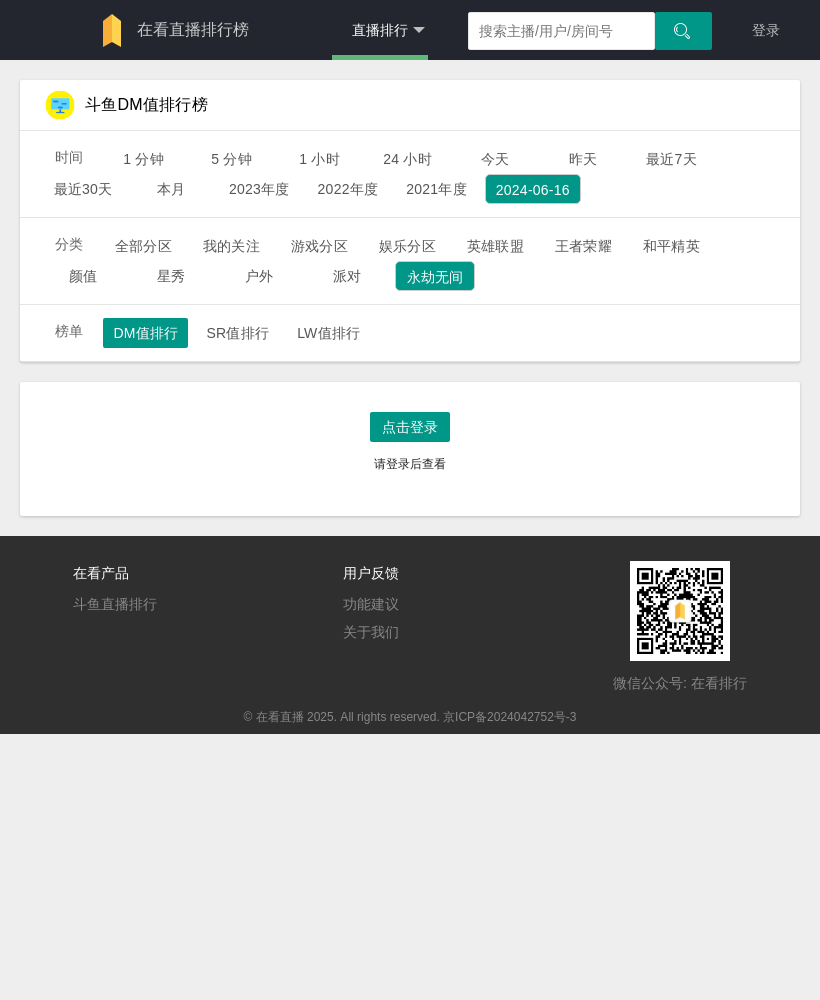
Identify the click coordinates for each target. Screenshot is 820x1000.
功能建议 (371, 604)
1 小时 (319, 159)
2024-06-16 (533, 190)
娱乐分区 (407, 246)
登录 (766, 30)
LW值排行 (328, 333)
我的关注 (231, 246)
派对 (347, 276)
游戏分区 (319, 246)
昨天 (583, 159)
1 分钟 (143, 159)
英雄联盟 (495, 246)
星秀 (171, 276)
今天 (495, 159)
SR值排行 (237, 333)
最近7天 (671, 159)
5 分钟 (231, 159)
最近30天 (83, 189)
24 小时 (407, 159)
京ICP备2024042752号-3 (509, 717)
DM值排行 (145, 333)
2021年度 (436, 189)
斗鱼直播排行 (115, 604)
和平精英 (671, 246)
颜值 (83, 276)
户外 (259, 276)
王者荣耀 (583, 246)
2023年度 (259, 189)
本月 (171, 189)
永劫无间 (435, 277)
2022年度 (348, 189)
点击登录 (410, 427)
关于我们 (371, 632)
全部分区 (143, 246)
